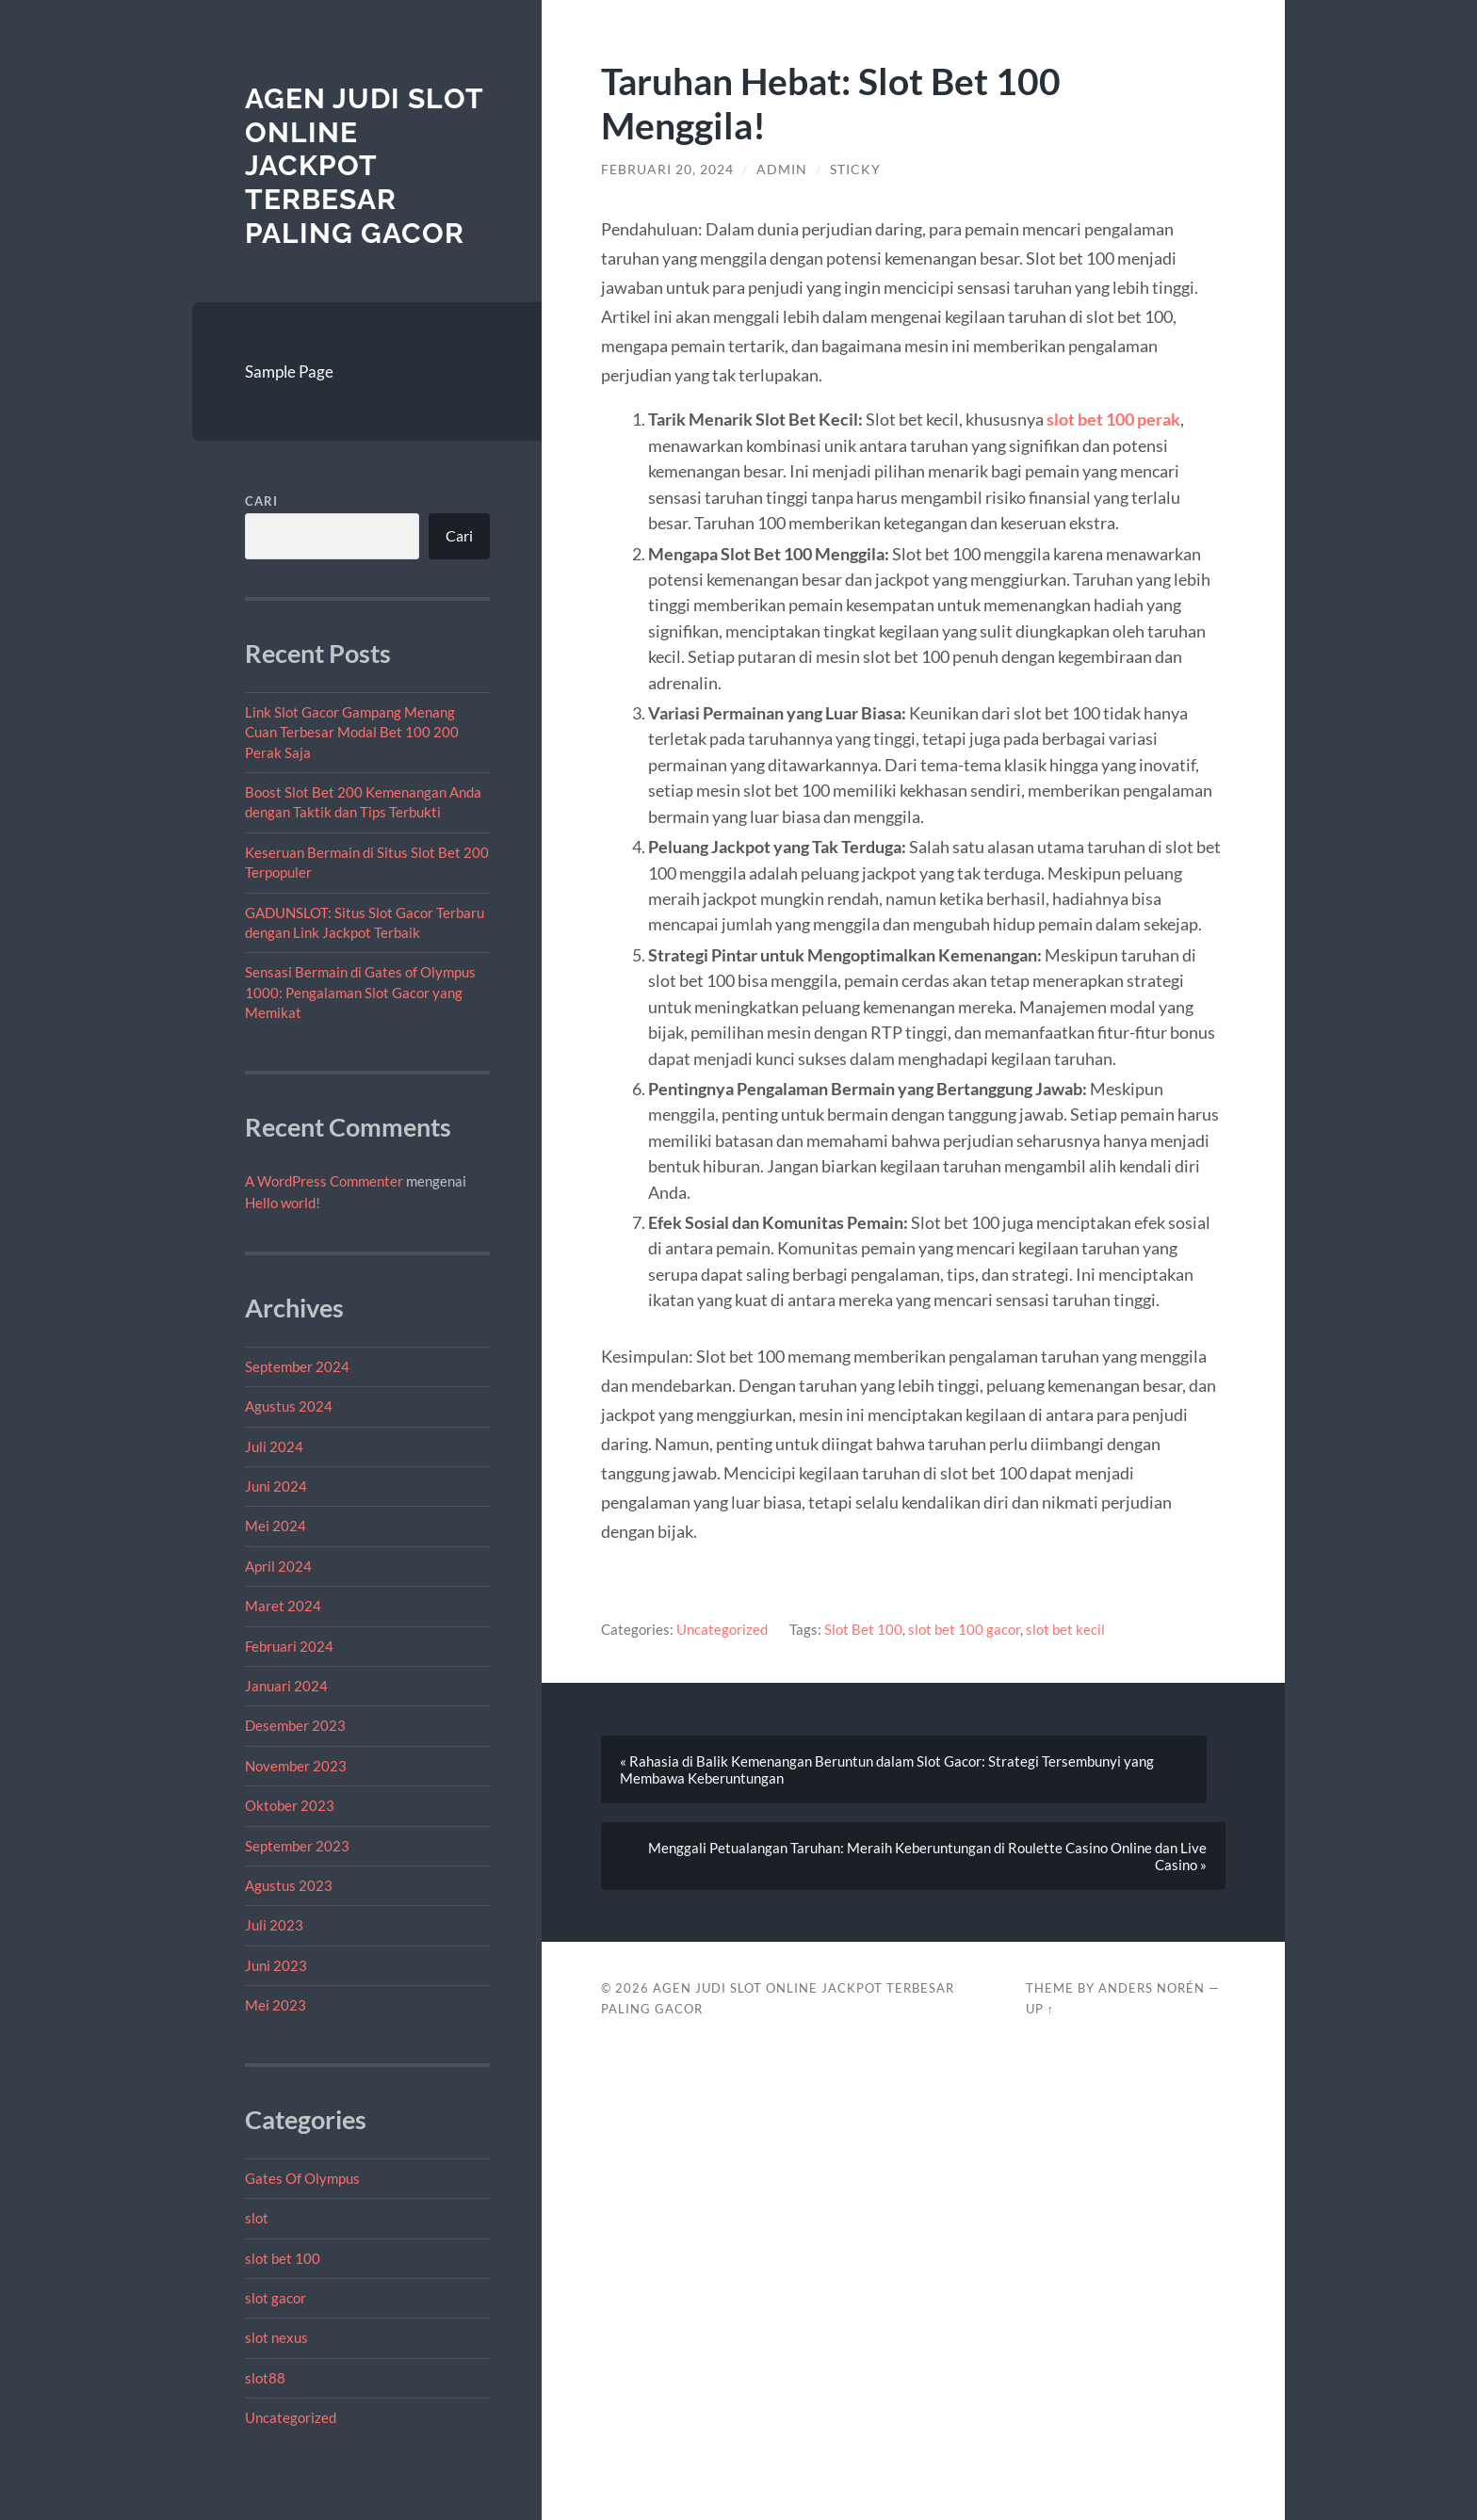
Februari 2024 (289, 1646)
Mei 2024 (275, 1525)
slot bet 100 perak (1113, 419)
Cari (261, 501)
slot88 (265, 2377)
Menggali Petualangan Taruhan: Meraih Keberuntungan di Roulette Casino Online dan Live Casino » (927, 1856)
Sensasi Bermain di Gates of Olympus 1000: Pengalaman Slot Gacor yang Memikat (360, 992)
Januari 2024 (286, 1685)
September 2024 (297, 1366)
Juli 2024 (274, 1446)
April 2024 (278, 1566)
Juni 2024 (276, 1486)
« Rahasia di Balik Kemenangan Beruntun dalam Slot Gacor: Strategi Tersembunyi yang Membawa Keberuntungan (887, 1769)
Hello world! (282, 1202)
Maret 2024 (283, 1605)
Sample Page (289, 371)
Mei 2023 (275, 2004)
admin (781, 169)
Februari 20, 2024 (667, 169)
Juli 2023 (274, 1924)
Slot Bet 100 (863, 1629)
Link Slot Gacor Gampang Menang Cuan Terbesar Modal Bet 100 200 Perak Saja (352, 732)
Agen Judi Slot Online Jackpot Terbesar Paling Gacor (364, 166)
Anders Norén (1151, 1987)
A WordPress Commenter (324, 1180)
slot (256, 2217)
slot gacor (275, 2297)
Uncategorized (290, 2417)
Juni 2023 (276, 1965)
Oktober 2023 (289, 1805)
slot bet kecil (1065, 1629)
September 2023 (297, 1845)
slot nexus (276, 2337)
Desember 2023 (295, 1725)
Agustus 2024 (289, 1405)
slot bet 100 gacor (964, 1629)
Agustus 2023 (289, 1885)
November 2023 (296, 1765)
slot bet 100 (282, 2258)
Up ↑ (1040, 2008)
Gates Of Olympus (302, 2178)
